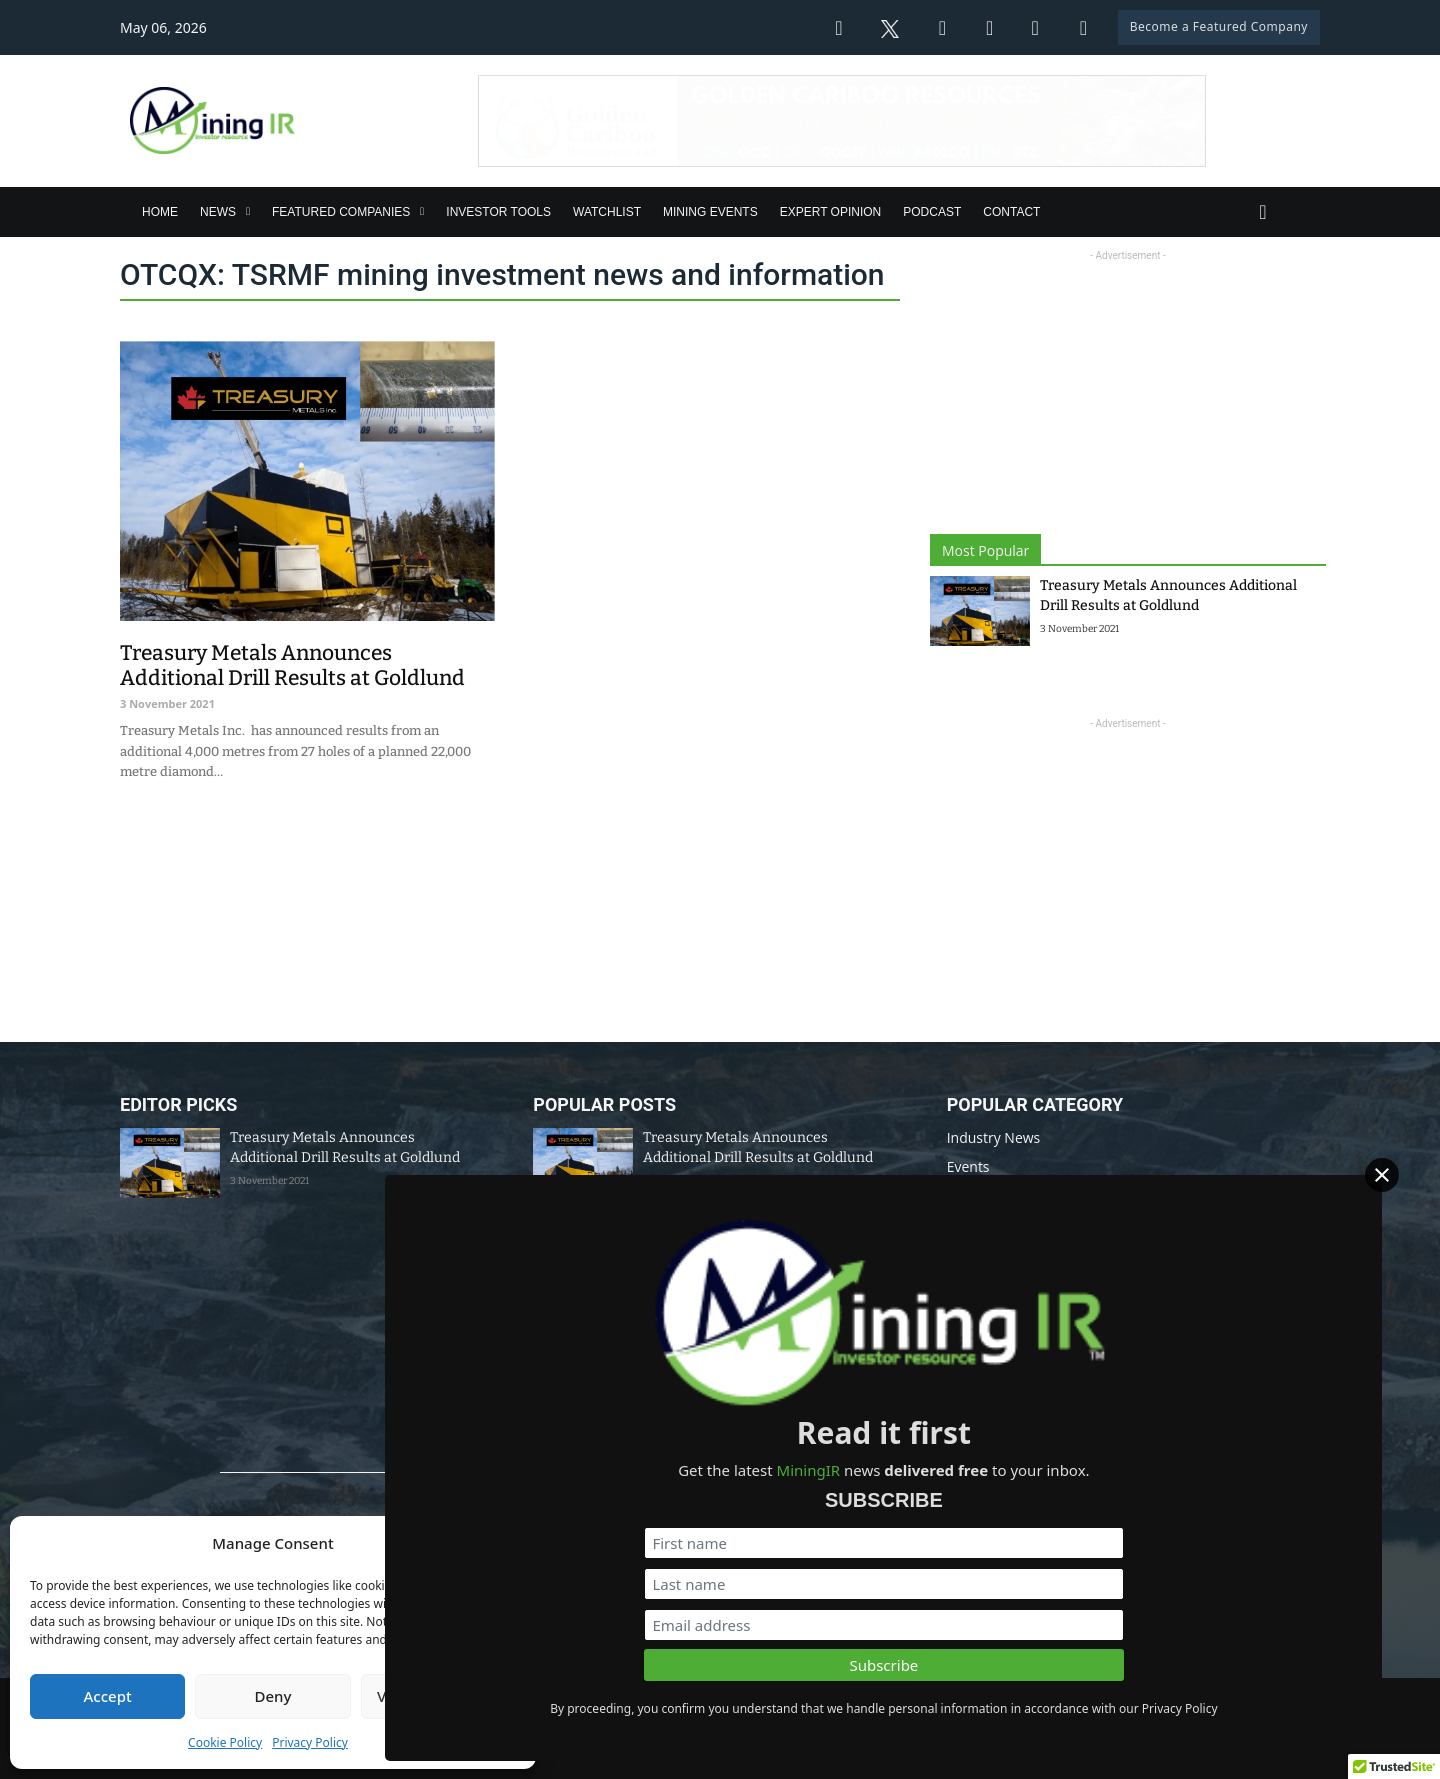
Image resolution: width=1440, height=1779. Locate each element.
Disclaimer (810, 1697)
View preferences (438, 1696)
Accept (108, 1696)
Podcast (932, 212)
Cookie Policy (225, 1742)
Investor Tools (498, 212)
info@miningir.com (562, 1634)
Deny (273, 1696)
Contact (1011, 212)
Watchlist (607, 212)
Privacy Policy (310, 1742)
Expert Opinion (831, 212)
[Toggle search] (1263, 212)
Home (160, 212)
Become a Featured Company (1219, 26)
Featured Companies (341, 212)
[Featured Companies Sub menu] (422, 211)
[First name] (1211, 1492)
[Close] (1411, 1216)
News (218, 212)
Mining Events (710, 212)
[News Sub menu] (248, 211)
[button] (506, 1544)
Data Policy (719, 1697)
